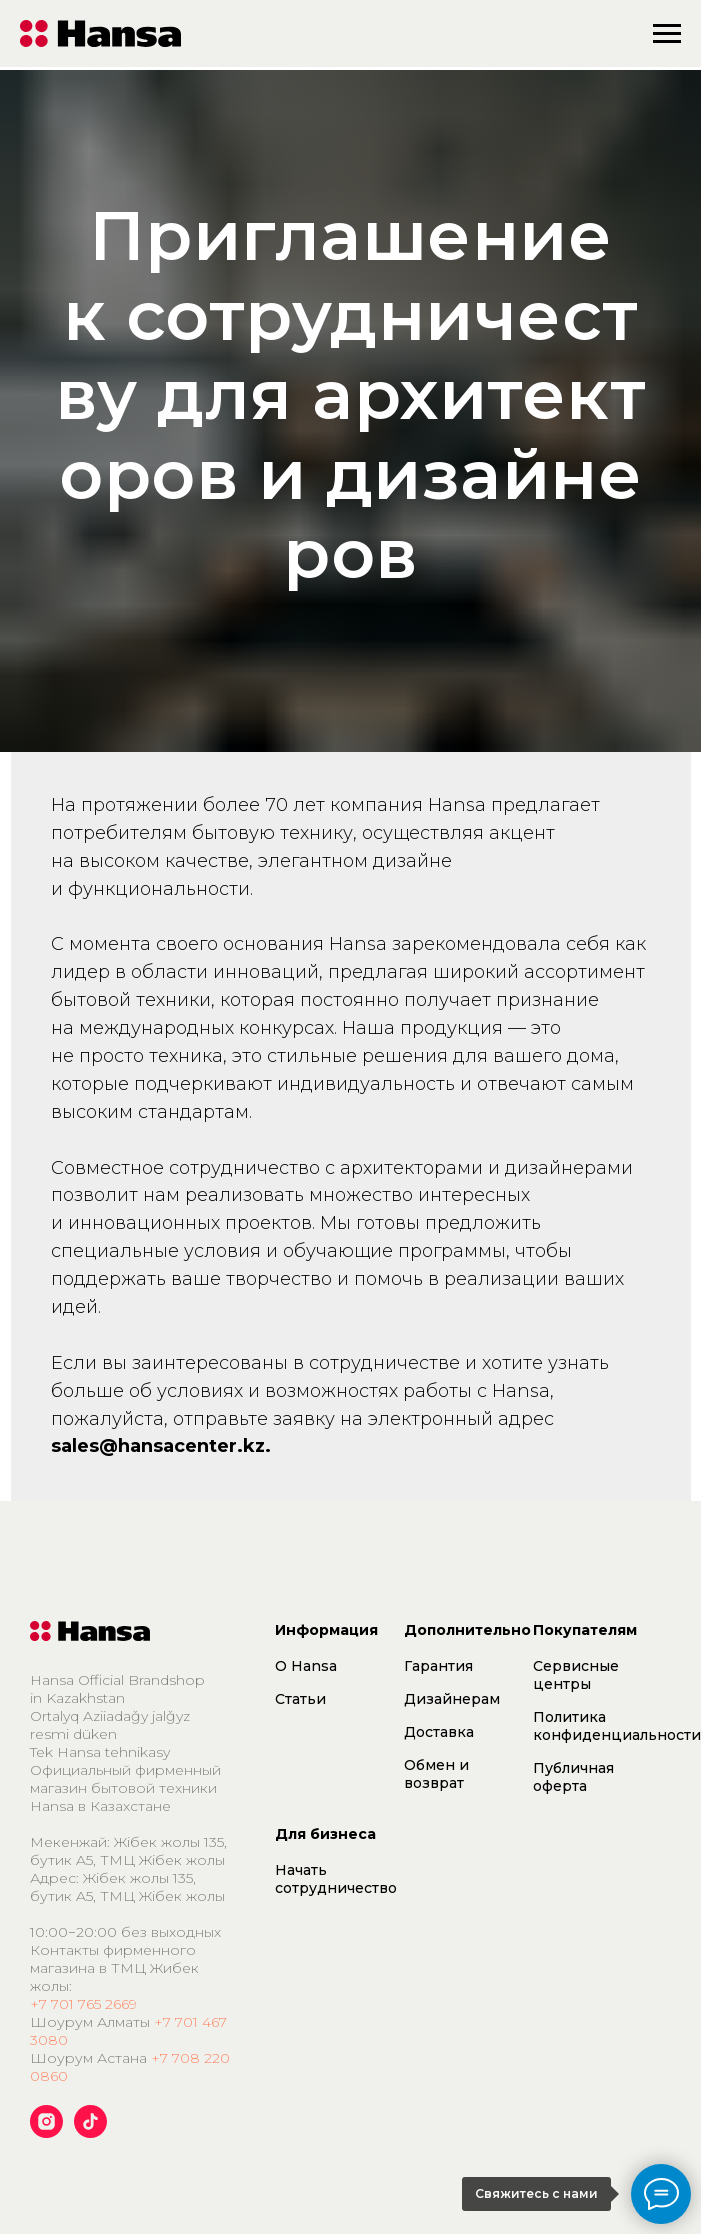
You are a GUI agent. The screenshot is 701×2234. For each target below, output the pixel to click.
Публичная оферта (573, 1777)
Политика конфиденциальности (617, 1726)
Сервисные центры (576, 1675)
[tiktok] (90, 2132)
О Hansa (306, 1666)
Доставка (439, 1732)
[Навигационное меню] (667, 34)
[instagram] (46, 2132)
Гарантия (438, 1666)
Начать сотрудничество (336, 1879)
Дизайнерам (452, 1699)
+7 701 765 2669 (83, 2004)
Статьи (300, 1699)
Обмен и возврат (436, 1774)
